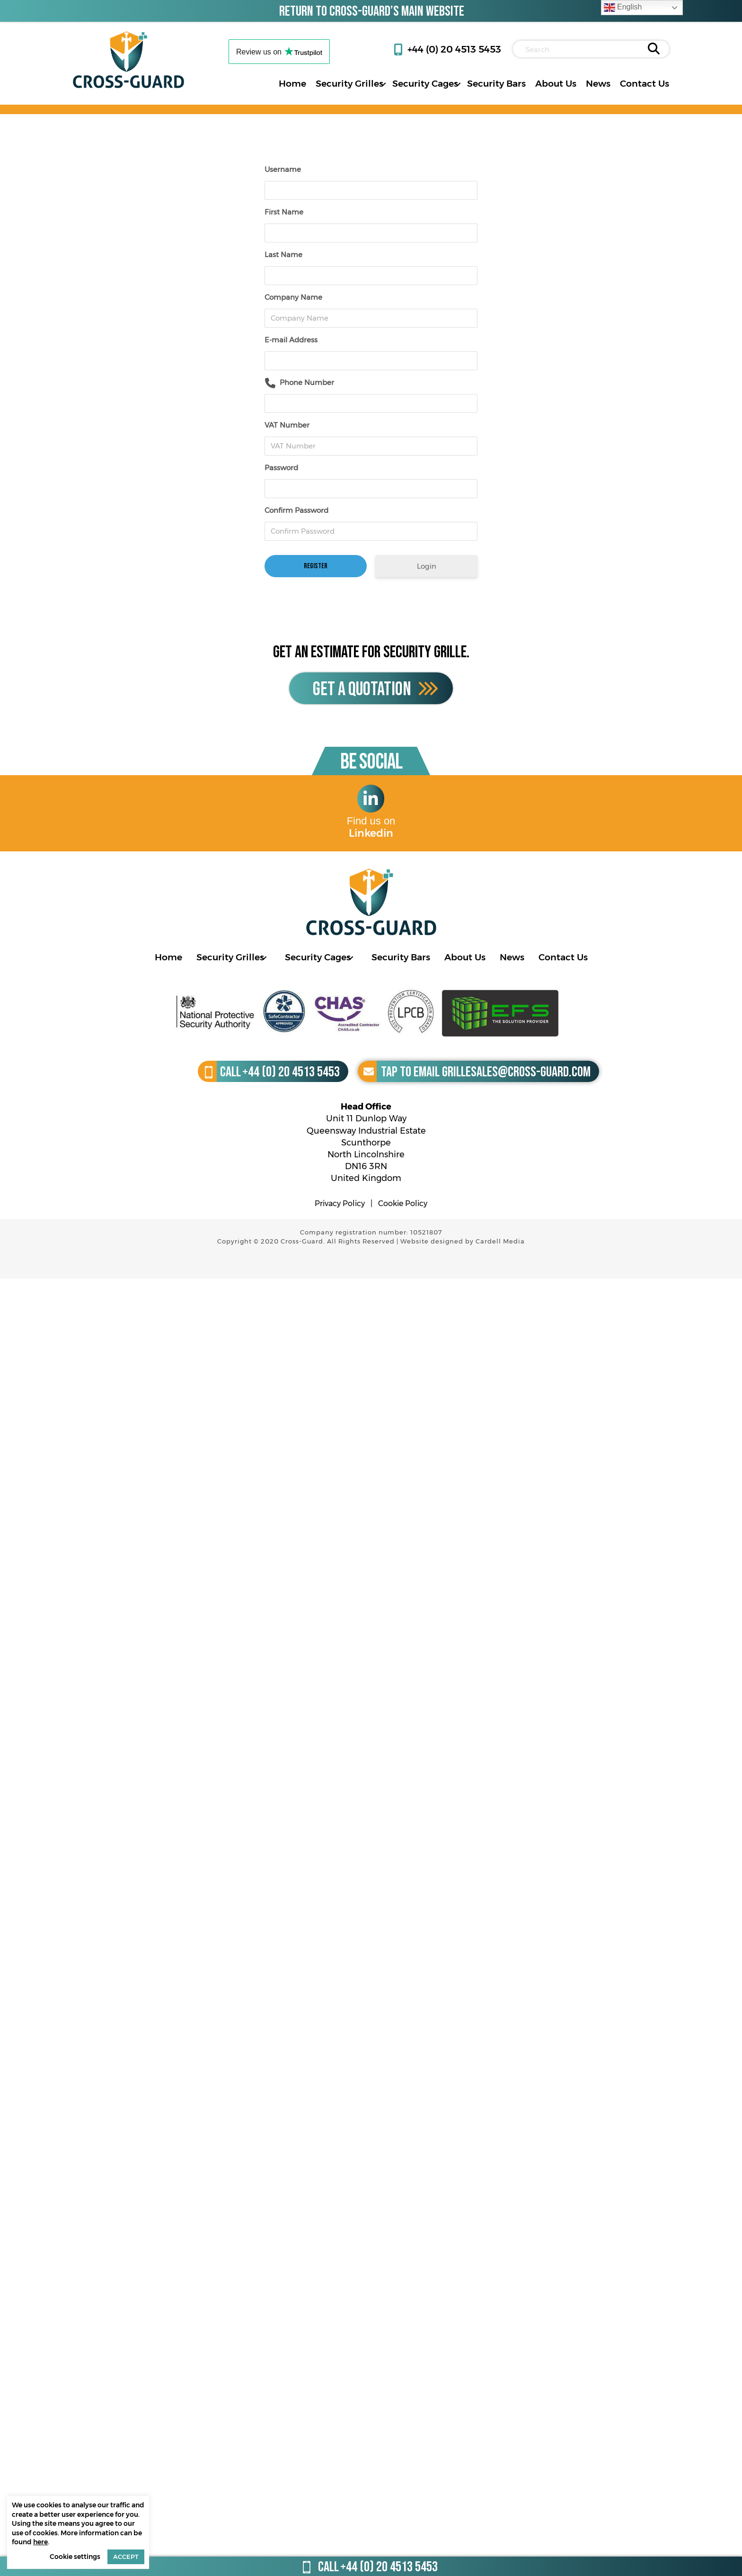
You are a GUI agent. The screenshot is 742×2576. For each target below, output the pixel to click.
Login (426, 566)
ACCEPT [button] (126, 2556)
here (40, 2542)
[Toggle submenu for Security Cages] (457, 84)
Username (283, 169)
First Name (284, 211)
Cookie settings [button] (75, 2556)
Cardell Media (500, 1241)
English (623, 7)
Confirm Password (296, 510)
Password (281, 467)
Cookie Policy (402, 1203)
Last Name (283, 254)
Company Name (293, 297)
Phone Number (307, 382)
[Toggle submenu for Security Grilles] (383, 84)
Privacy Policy (340, 1203)
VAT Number (287, 424)
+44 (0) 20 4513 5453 (454, 49)
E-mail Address (291, 339)
